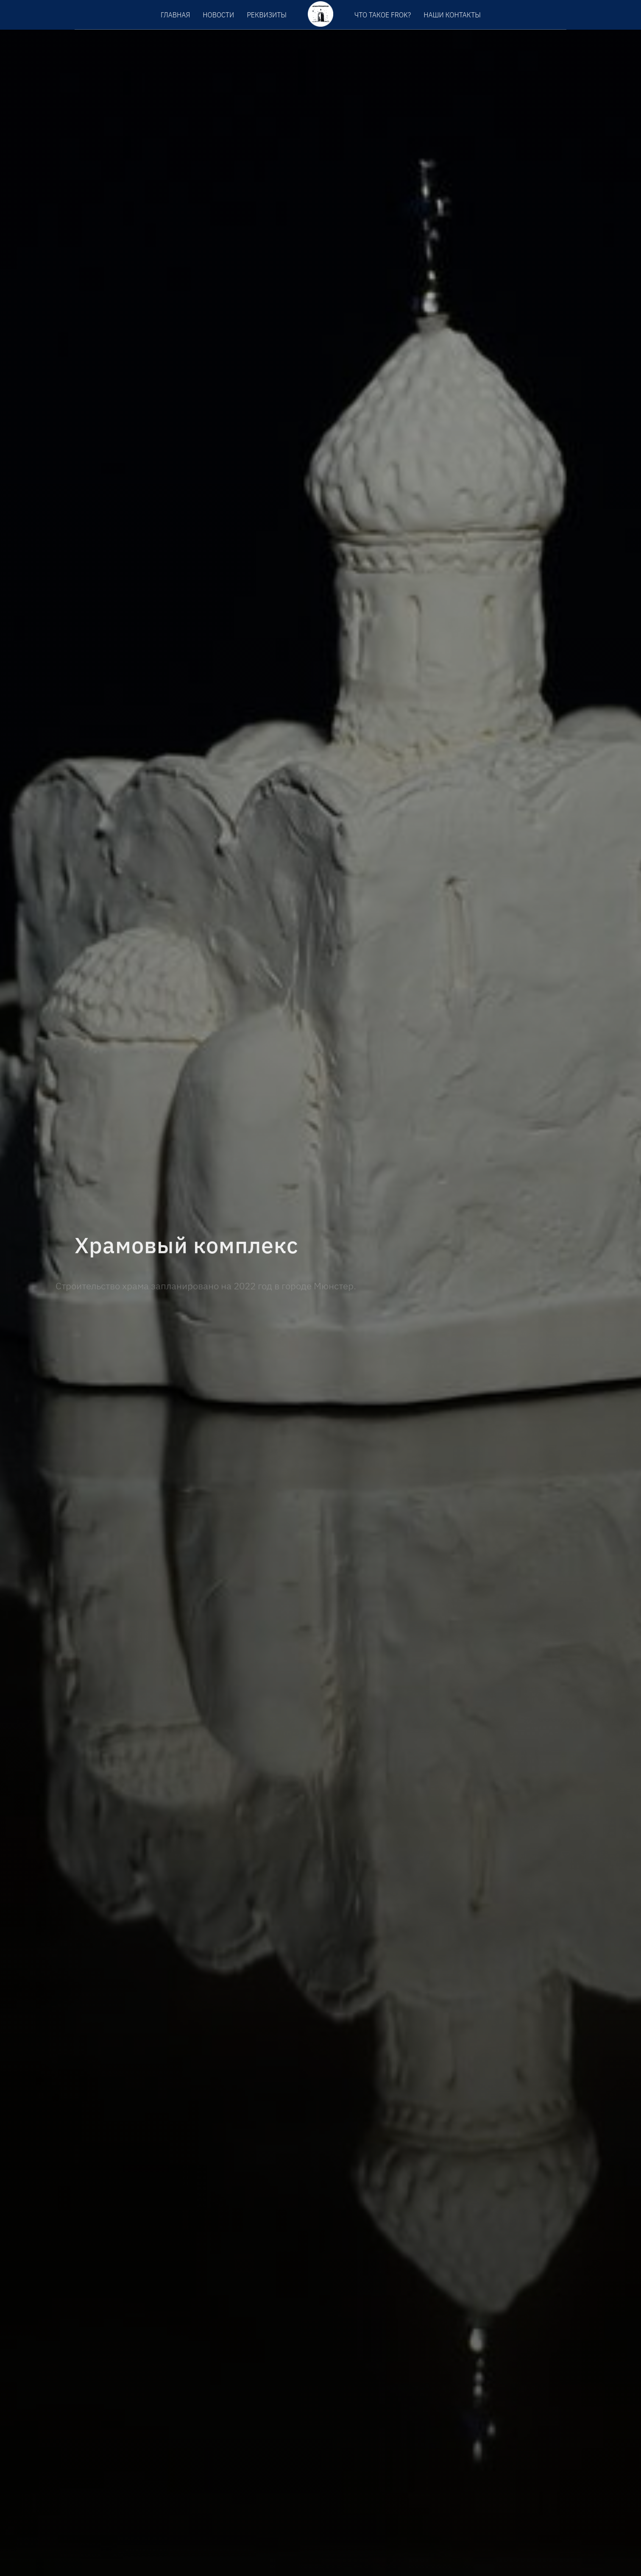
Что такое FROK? (382, 15)
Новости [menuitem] (218, 15)
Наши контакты (452, 15)
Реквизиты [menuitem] (267, 15)
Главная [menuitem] (175, 15)
